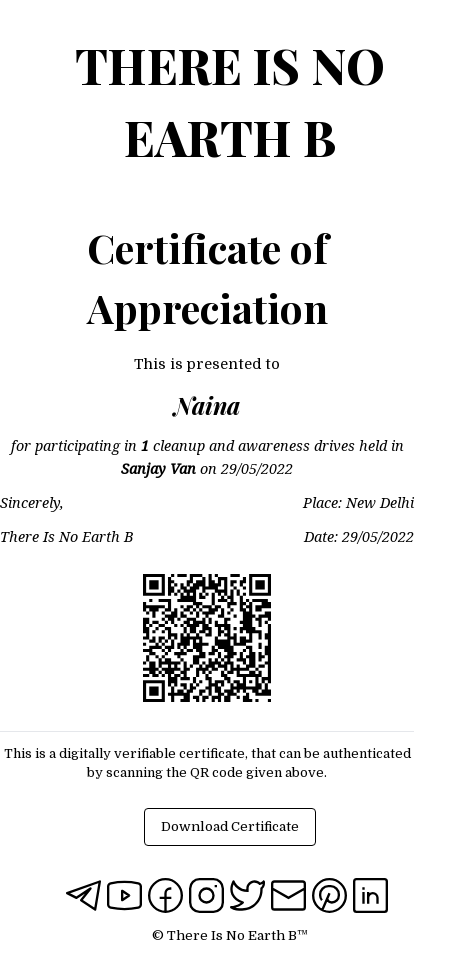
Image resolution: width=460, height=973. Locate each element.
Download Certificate (230, 826)
